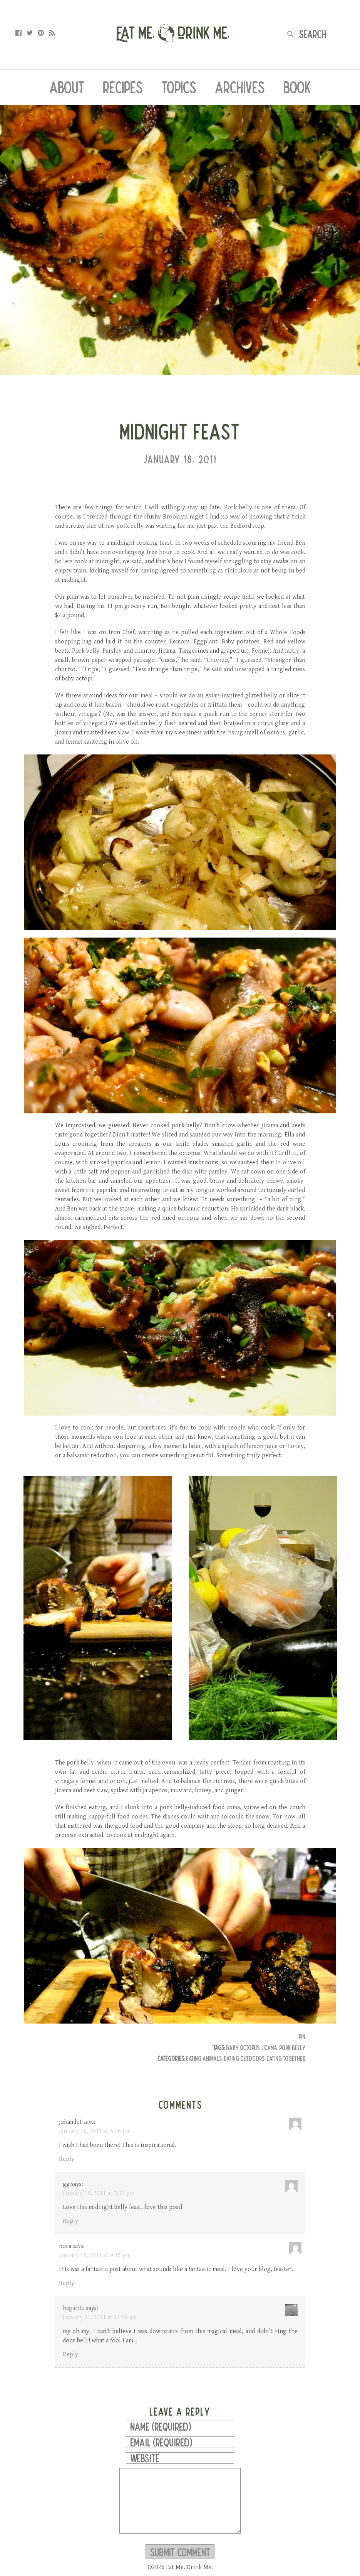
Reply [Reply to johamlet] (66, 2159)
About (66, 87)
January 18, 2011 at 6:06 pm (95, 2131)
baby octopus (243, 2047)
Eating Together (285, 2058)
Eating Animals (204, 2058)
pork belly (292, 2047)
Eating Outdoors (244, 2058)
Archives (240, 87)
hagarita (74, 2308)
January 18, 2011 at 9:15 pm (95, 2255)
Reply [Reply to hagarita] (70, 2354)
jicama (269, 2047)
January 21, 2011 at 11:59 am (100, 2317)
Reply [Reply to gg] (70, 2221)
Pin (301, 2036)
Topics (178, 87)
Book (297, 87)
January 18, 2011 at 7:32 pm (98, 2193)
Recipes (123, 87)
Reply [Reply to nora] (66, 2283)
